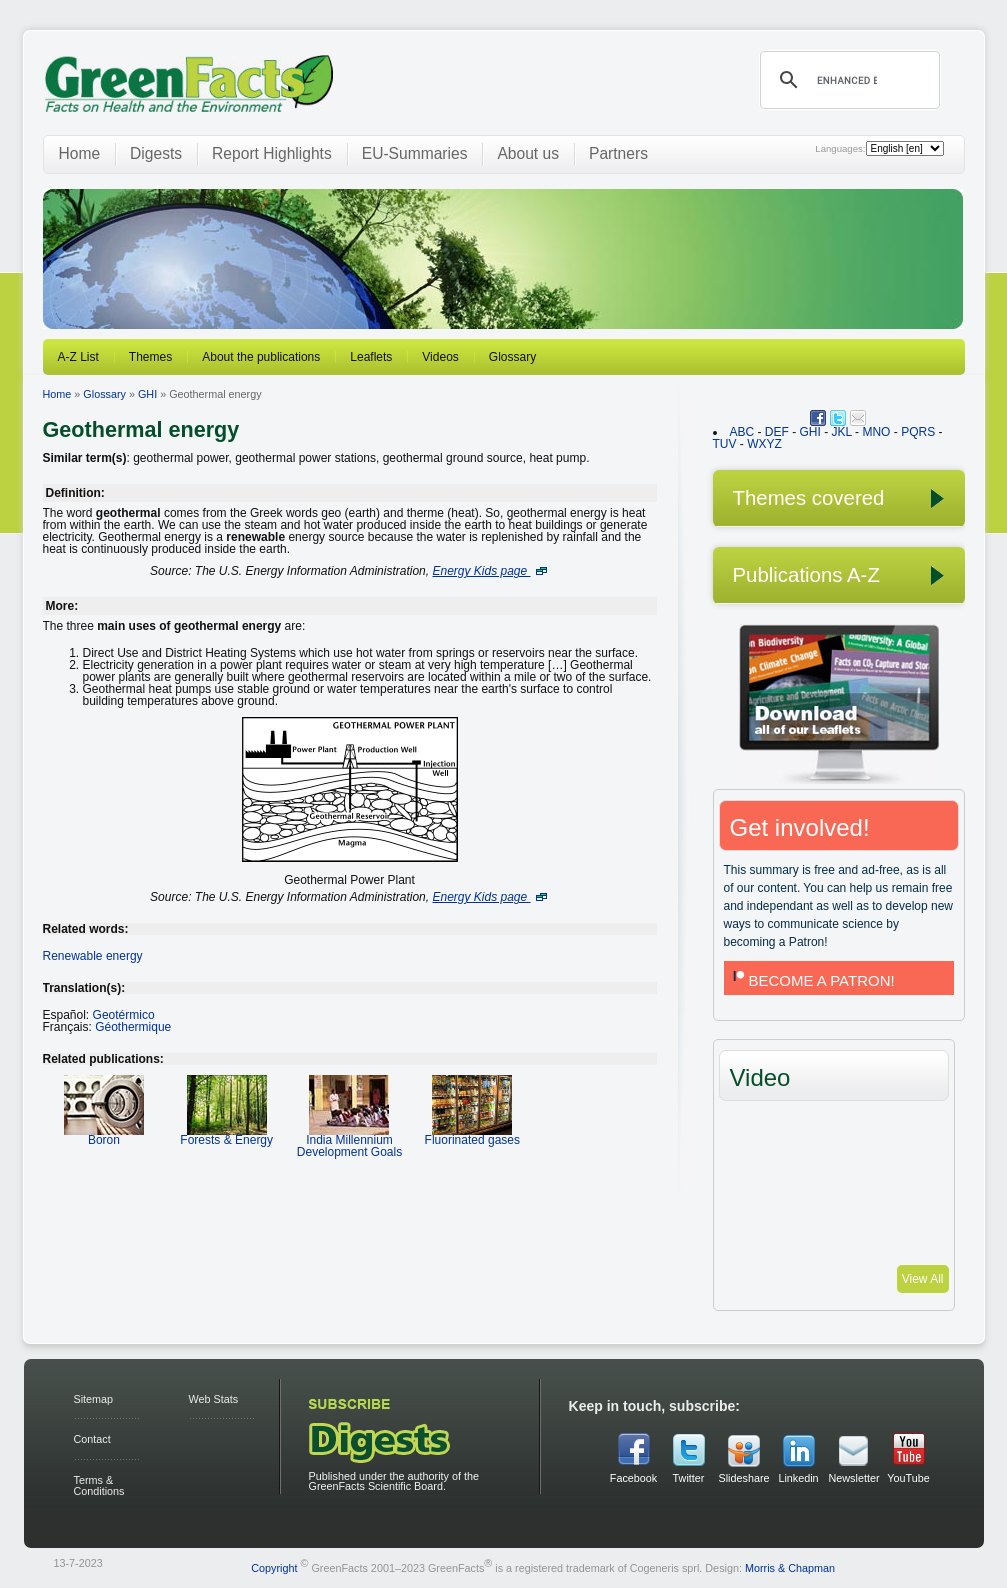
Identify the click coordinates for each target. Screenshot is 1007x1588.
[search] (847, 80)
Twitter (689, 1478)
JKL (842, 432)
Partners (618, 153)
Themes (150, 357)
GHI (147, 394)
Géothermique (133, 1027)
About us (528, 153)
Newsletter (854, 1478)
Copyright (274, 1567)
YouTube (908, 1478)
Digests (156, 153)
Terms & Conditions (99, 1485)
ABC (742, 432)
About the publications (261, 357)
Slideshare (744, 1478)
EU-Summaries (415, 153)
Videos (440, 357)
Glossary (512, 357)
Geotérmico (124, 1015)
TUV (725, 444)
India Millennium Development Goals (349, 1139)
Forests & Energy (226, 1133)
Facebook (633, 1478)
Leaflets (371, 357)
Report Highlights (272, 153)
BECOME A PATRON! (812, 980)
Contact (92, 1439)
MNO (876, 432)
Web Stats (214, 1399)
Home (80, 153)
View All (923, 1279)
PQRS (918, 432)
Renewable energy (93, 956)
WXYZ (764, 444)
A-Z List (78, 357)
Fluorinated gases (472, 1133)
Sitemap (94, 1399)
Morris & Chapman (790, 1567)
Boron (104, 1133)
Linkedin (798, 1478)
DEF (777, 432)
